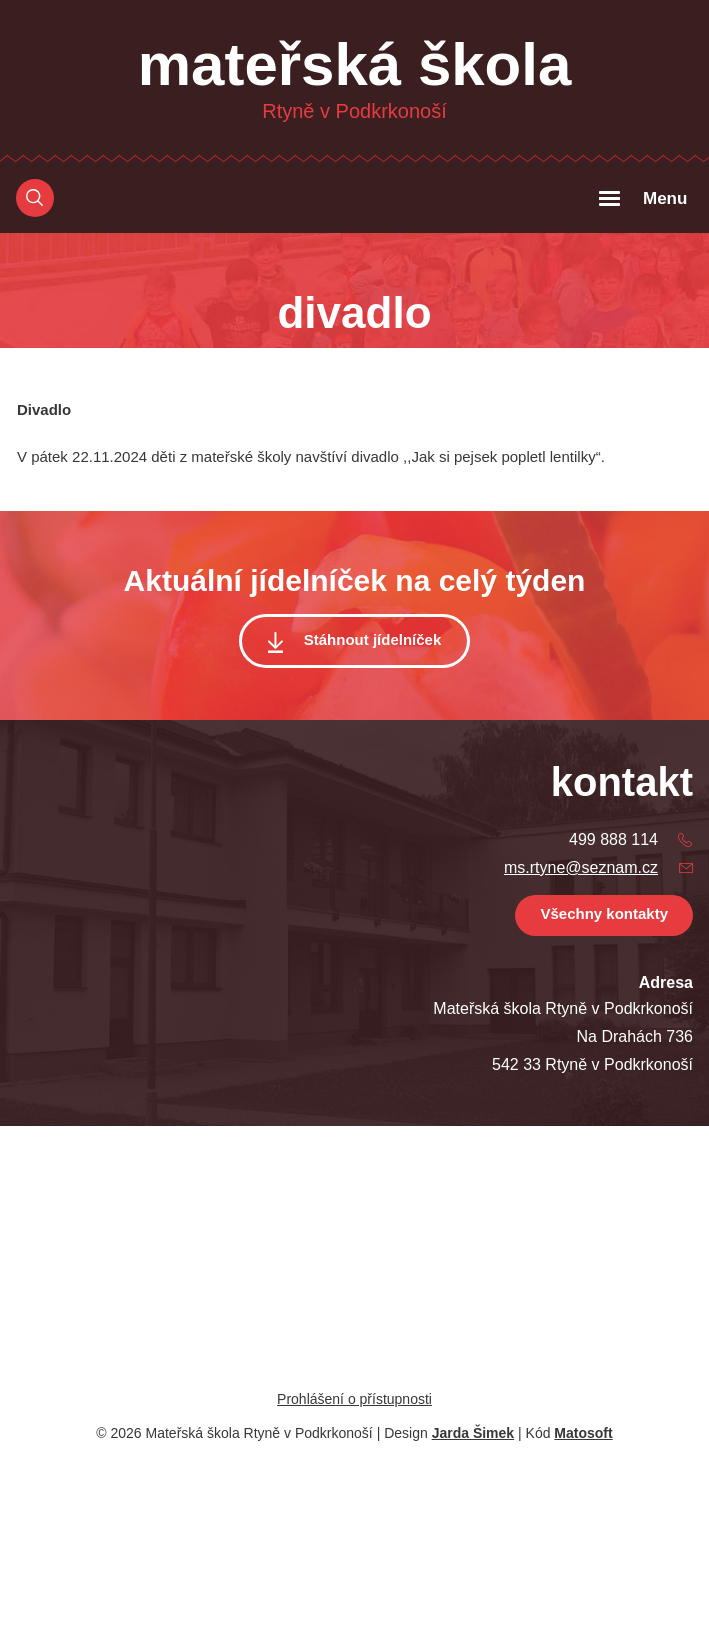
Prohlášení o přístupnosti (354, 1399)
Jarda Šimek (473, 1433)
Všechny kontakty (604, 913)
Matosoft (583, 1433)
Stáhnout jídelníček (373, 639)
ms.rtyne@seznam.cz (581, 867)
